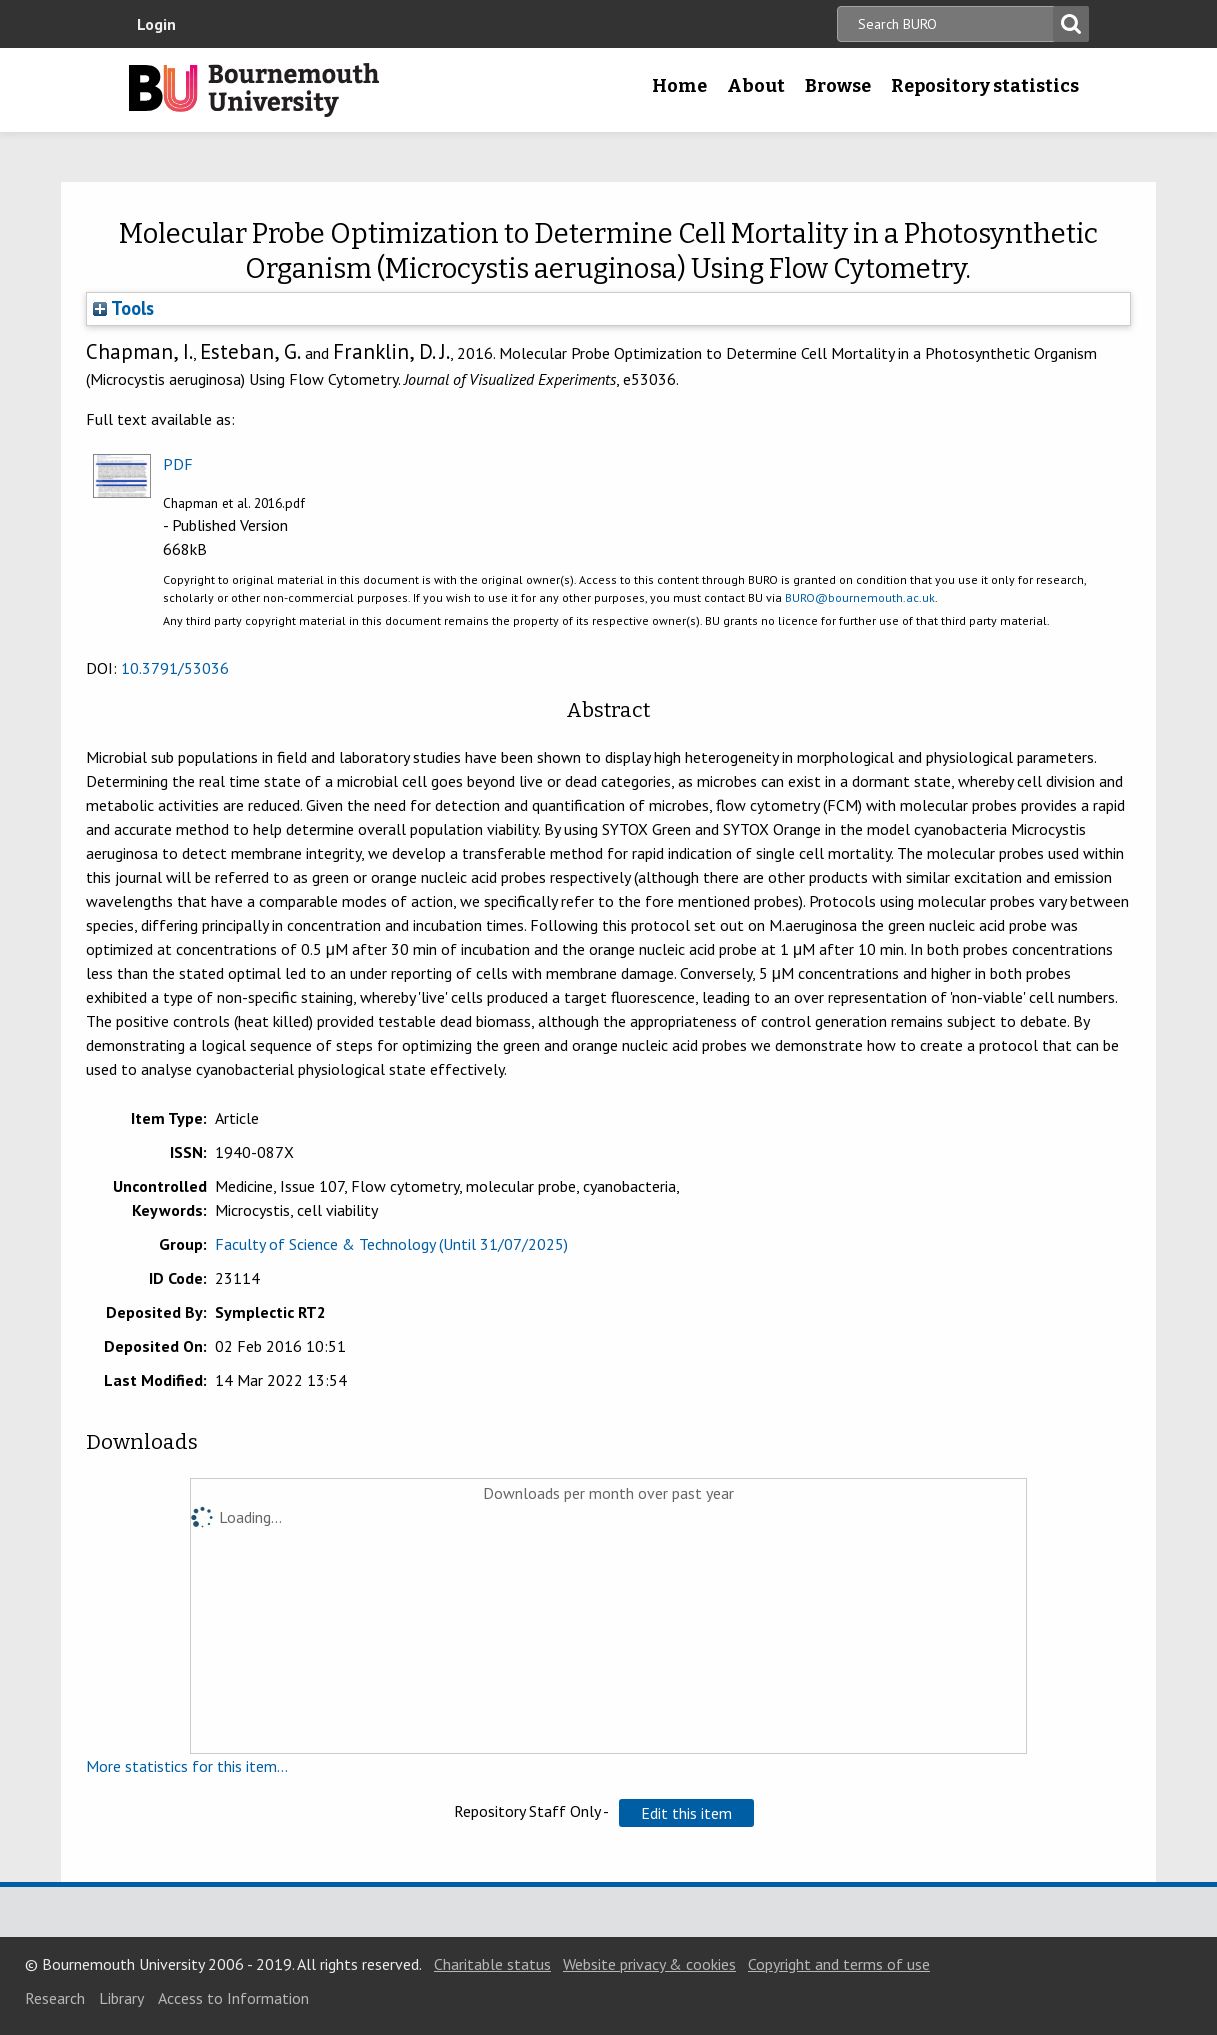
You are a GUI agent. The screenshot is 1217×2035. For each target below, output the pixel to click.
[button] (686, 1813)
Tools (123, 308)
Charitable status (492, 1964)
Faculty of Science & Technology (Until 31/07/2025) (391, 1244)
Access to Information (233, 1998)
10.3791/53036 (175, 668)
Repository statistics (985, 86)
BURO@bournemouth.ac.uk (860, 597)
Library (121, 1998)
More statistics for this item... (187, 1766)
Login (156, 24)
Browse (838, 86)
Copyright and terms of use (839, 1964)
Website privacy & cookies (649, 1964)
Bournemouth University (254, 90)
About (756, 86)
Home (679, 86)
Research (55, 1998)
